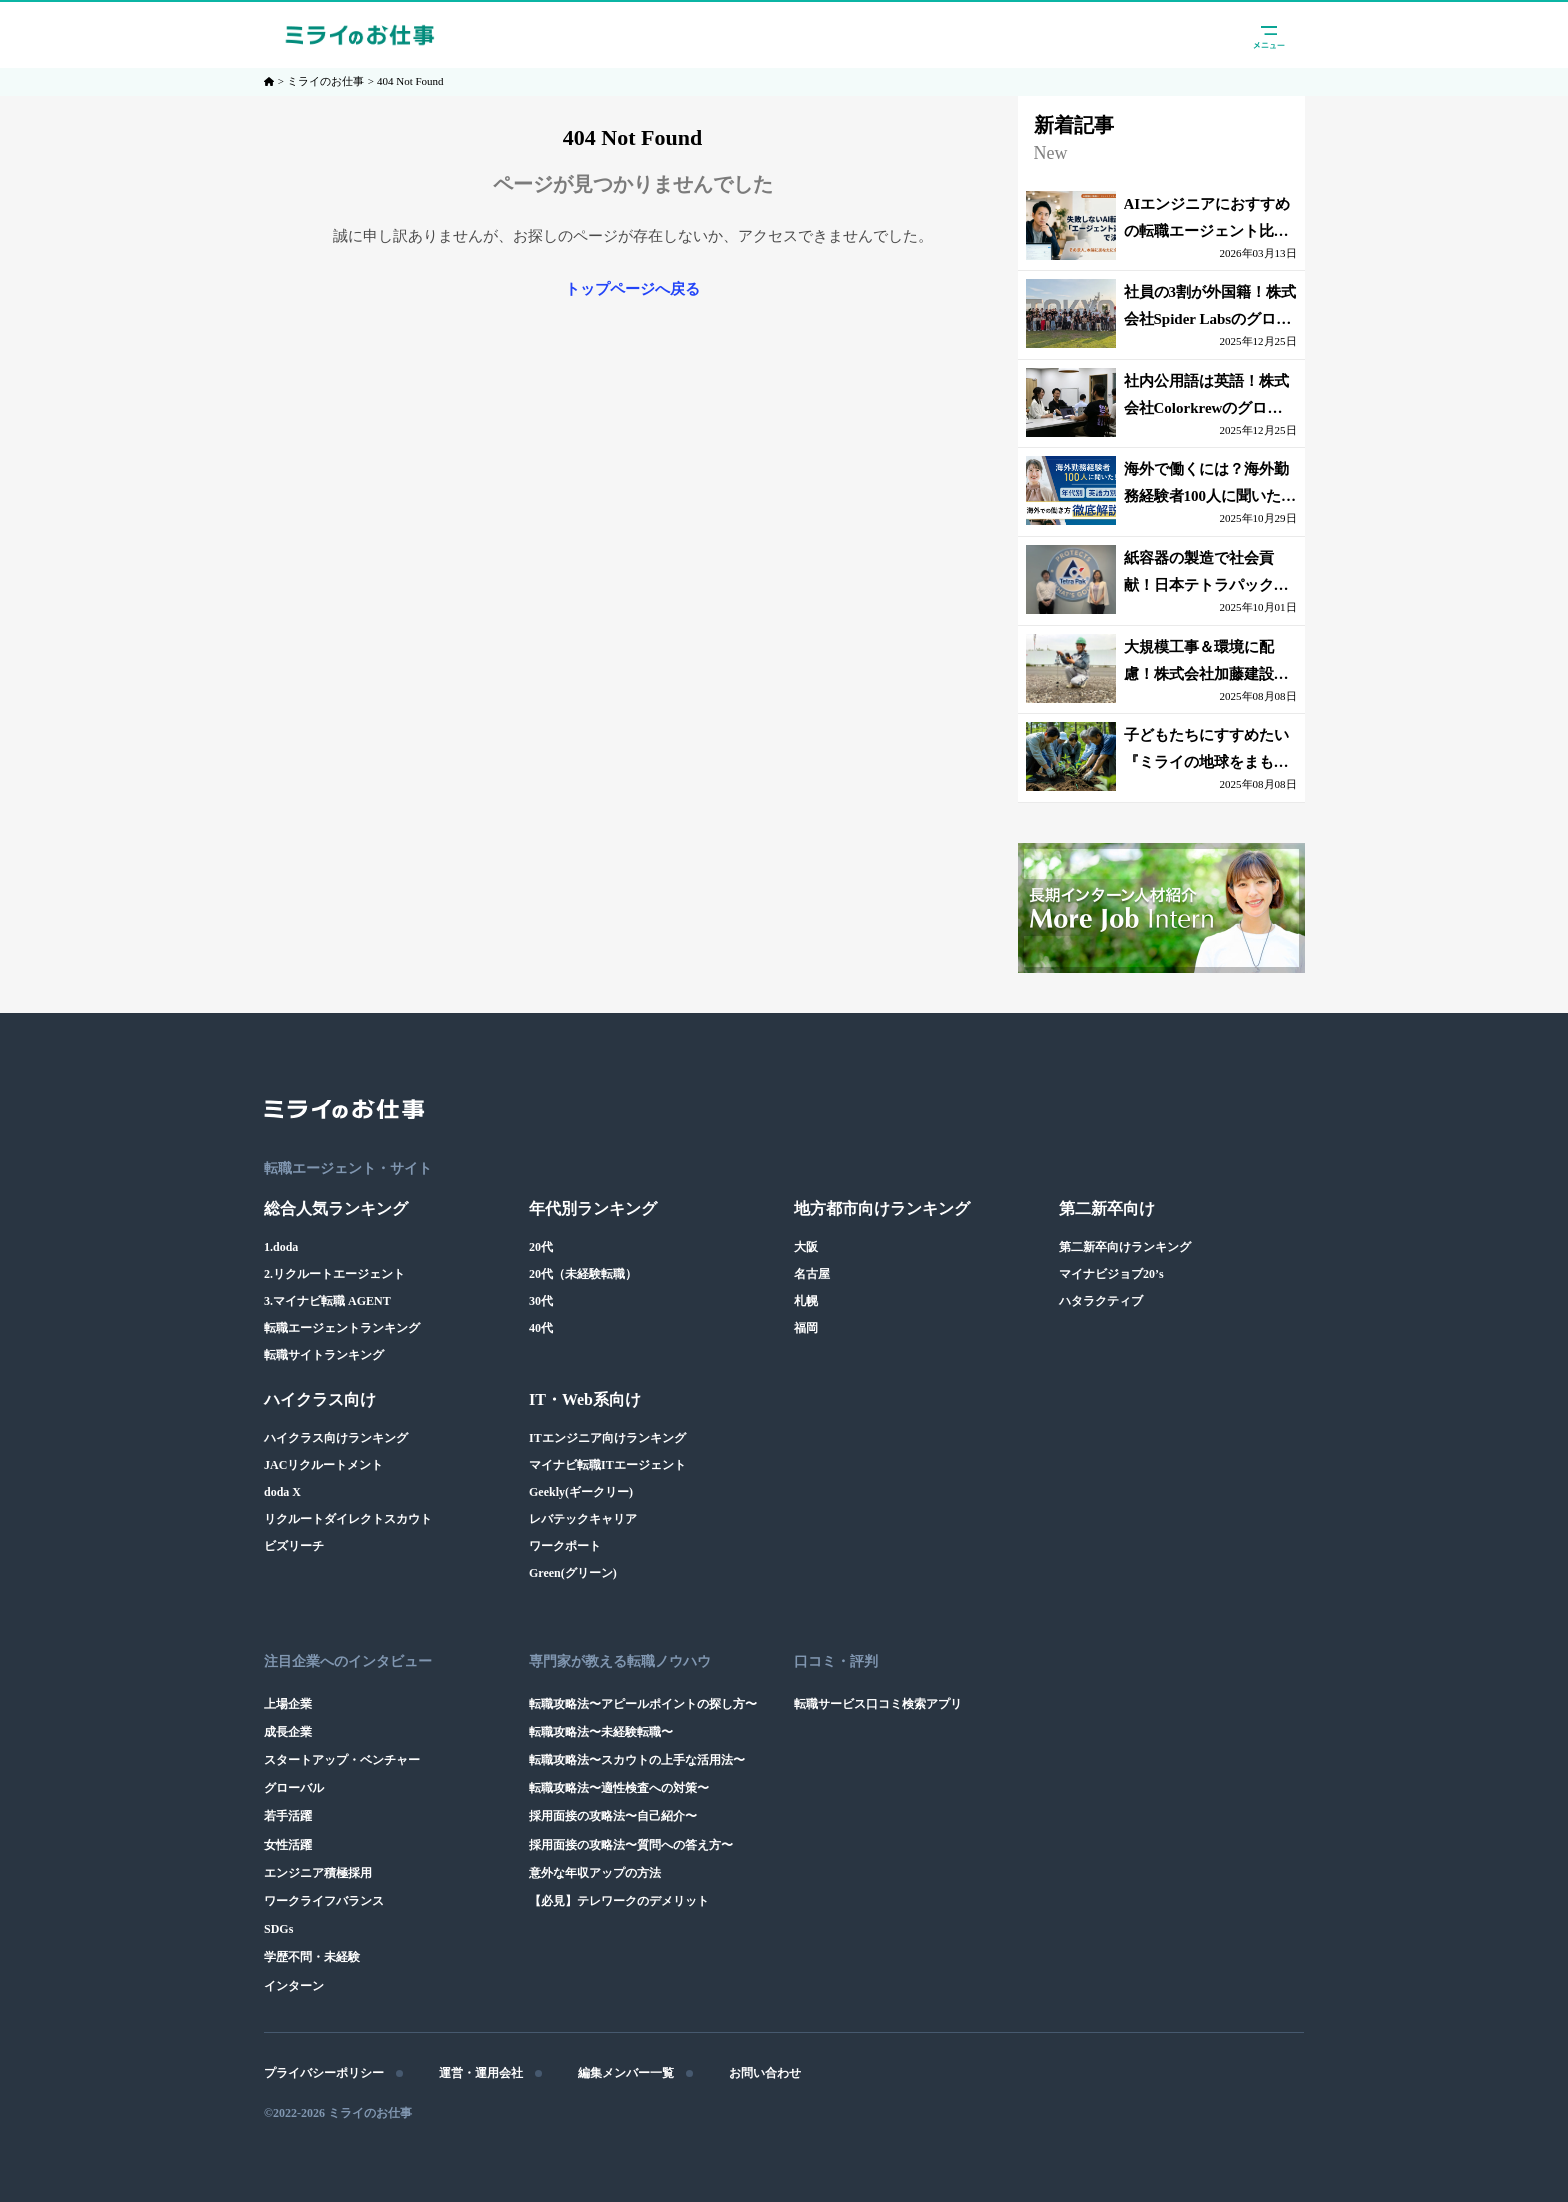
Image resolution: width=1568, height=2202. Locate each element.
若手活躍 (288, 1816)
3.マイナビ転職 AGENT (327, 1301)
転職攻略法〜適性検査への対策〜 (619, 1788)
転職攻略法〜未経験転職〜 (601, 1732)
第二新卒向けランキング (1125, 1247)
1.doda (281, 1247)
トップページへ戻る (632, 289)
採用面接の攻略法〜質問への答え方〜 (631, 1845)
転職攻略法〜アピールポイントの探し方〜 (643, 1704)
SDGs (278, 1929)
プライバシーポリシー (324, 2073)
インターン (294, 1986)
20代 (541, 1247)
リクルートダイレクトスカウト (348, 1519)
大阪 (806, 1247)
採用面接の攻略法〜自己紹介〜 (613, 1816)
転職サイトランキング (324, 1355)
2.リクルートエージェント (334, 1274)
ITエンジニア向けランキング (607, 1438)
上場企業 (288, 1704)
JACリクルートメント (323, 1465)
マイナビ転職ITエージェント (607, 1465)
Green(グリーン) (573, 1573)
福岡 (806, 1328)
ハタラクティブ (1101, 1301)
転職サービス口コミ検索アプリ (878, 1704)
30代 (541, 1301)
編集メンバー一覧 (626, 2073)
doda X (282, 1492)
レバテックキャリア (583, 1519)
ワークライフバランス (324, 1901)
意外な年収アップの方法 (595, 1873)
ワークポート (565, 1546)
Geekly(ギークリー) (581, 1492)
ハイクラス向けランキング (336, 1438)
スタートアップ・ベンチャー (342, 1760)
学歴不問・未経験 (312, 1957)
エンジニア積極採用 (318, 1873)
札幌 (806, 1301)
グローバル (294, 1788)
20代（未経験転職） (583, 1274)
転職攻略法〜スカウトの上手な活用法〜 (637, 1760)
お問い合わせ (765, 2073)
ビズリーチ (294, 1546)
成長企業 (288, 1732)
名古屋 (812, 1274)
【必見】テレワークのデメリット (619, 1901)
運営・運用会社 (481, 2073)
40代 (541, 1328)
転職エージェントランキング (342, 1328)
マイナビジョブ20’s (1111, 1274)
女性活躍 (288, 1845)
